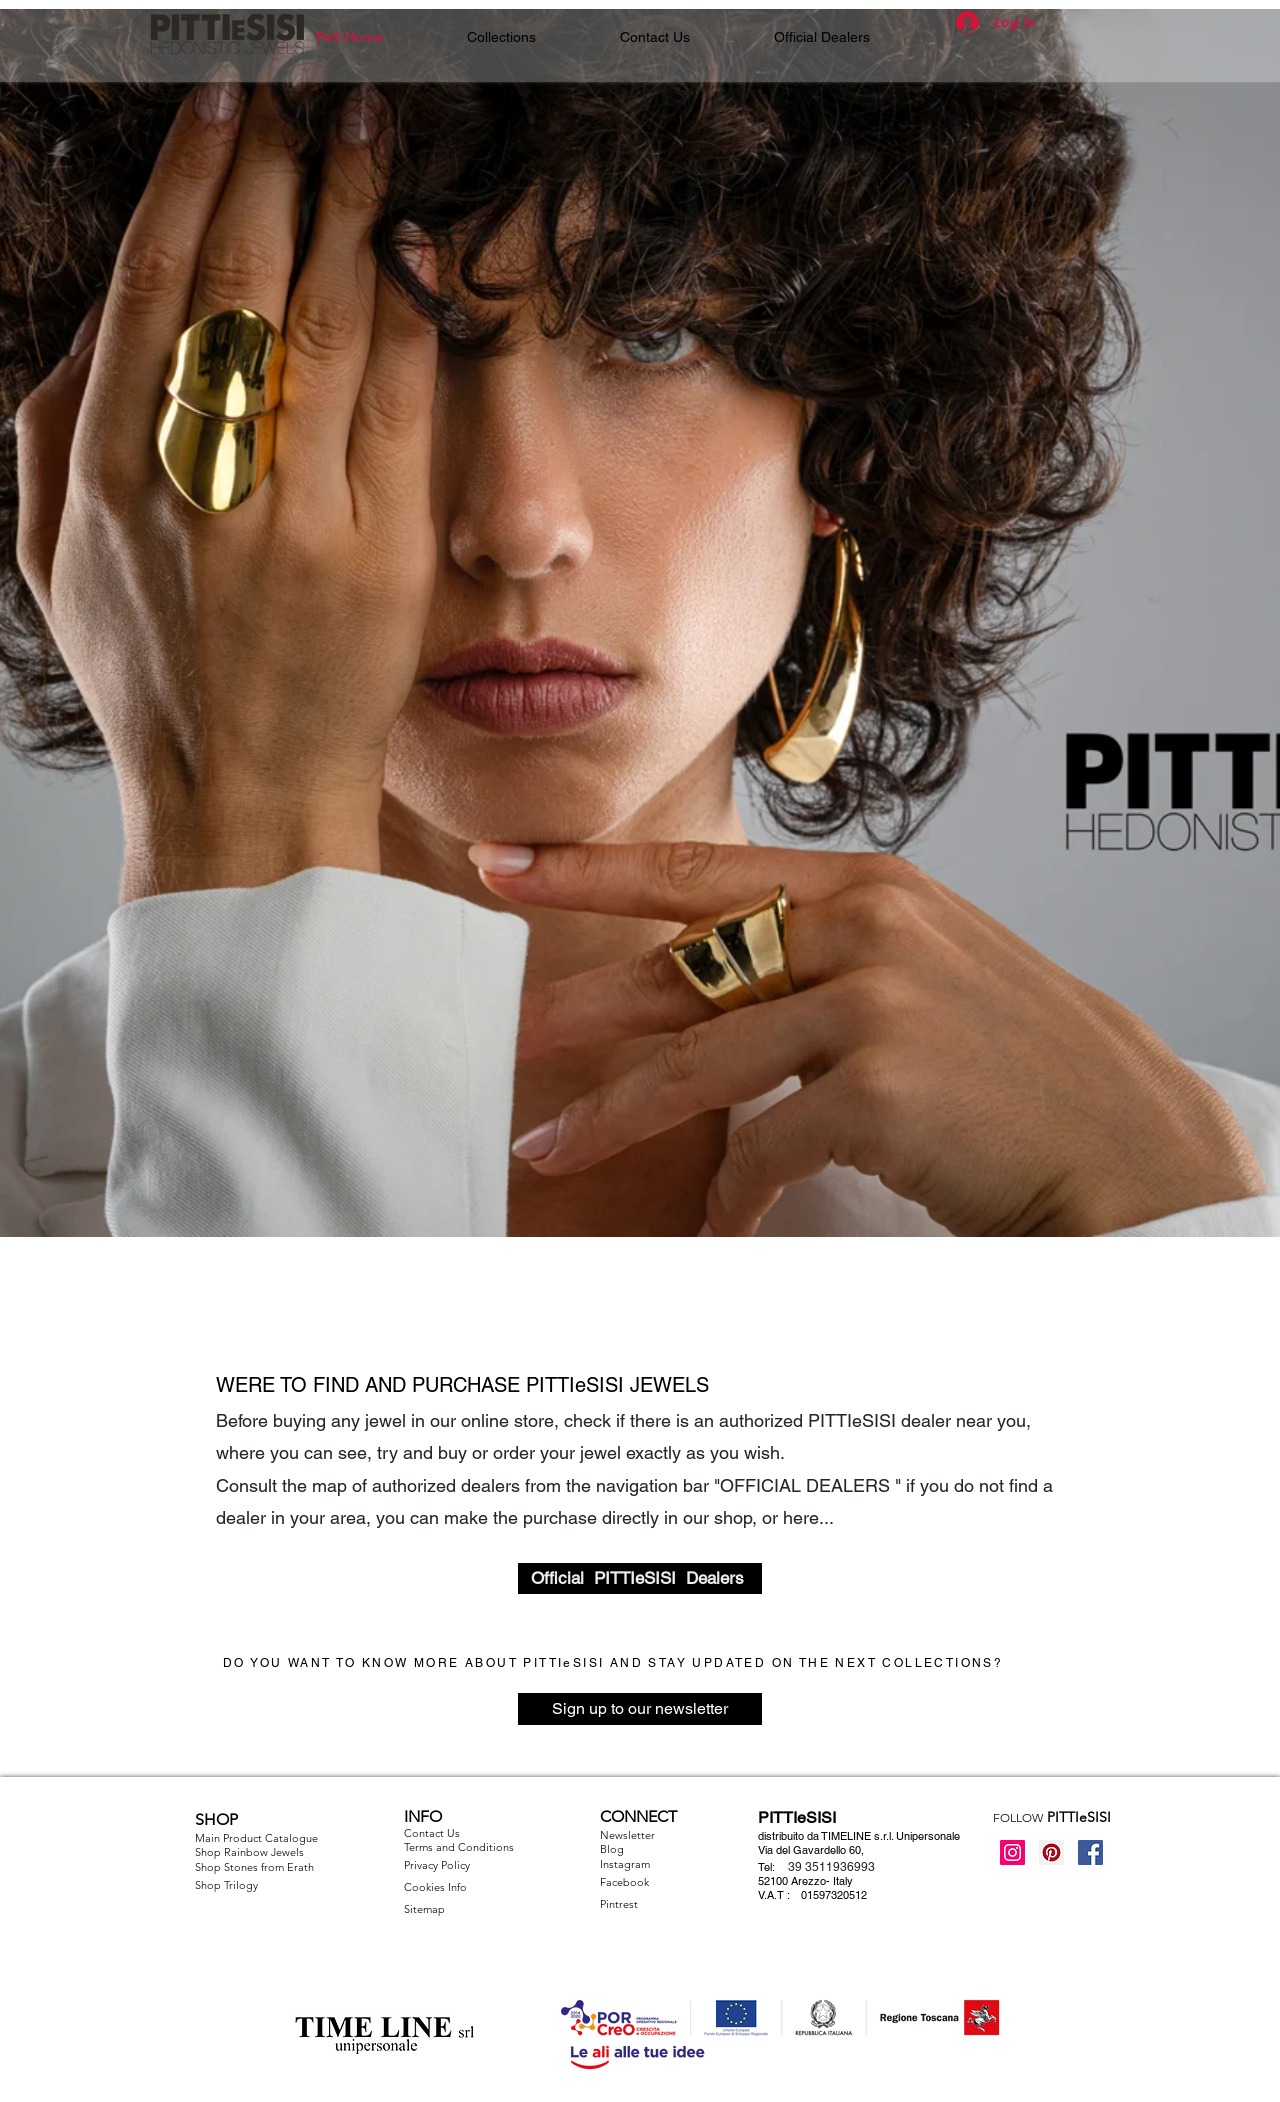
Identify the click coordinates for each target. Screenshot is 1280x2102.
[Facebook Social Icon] (1090, 1852)
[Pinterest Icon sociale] (1051, 1852)
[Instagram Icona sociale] (1012, 1852)
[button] (501, 37)
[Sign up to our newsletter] (640, 1709)
